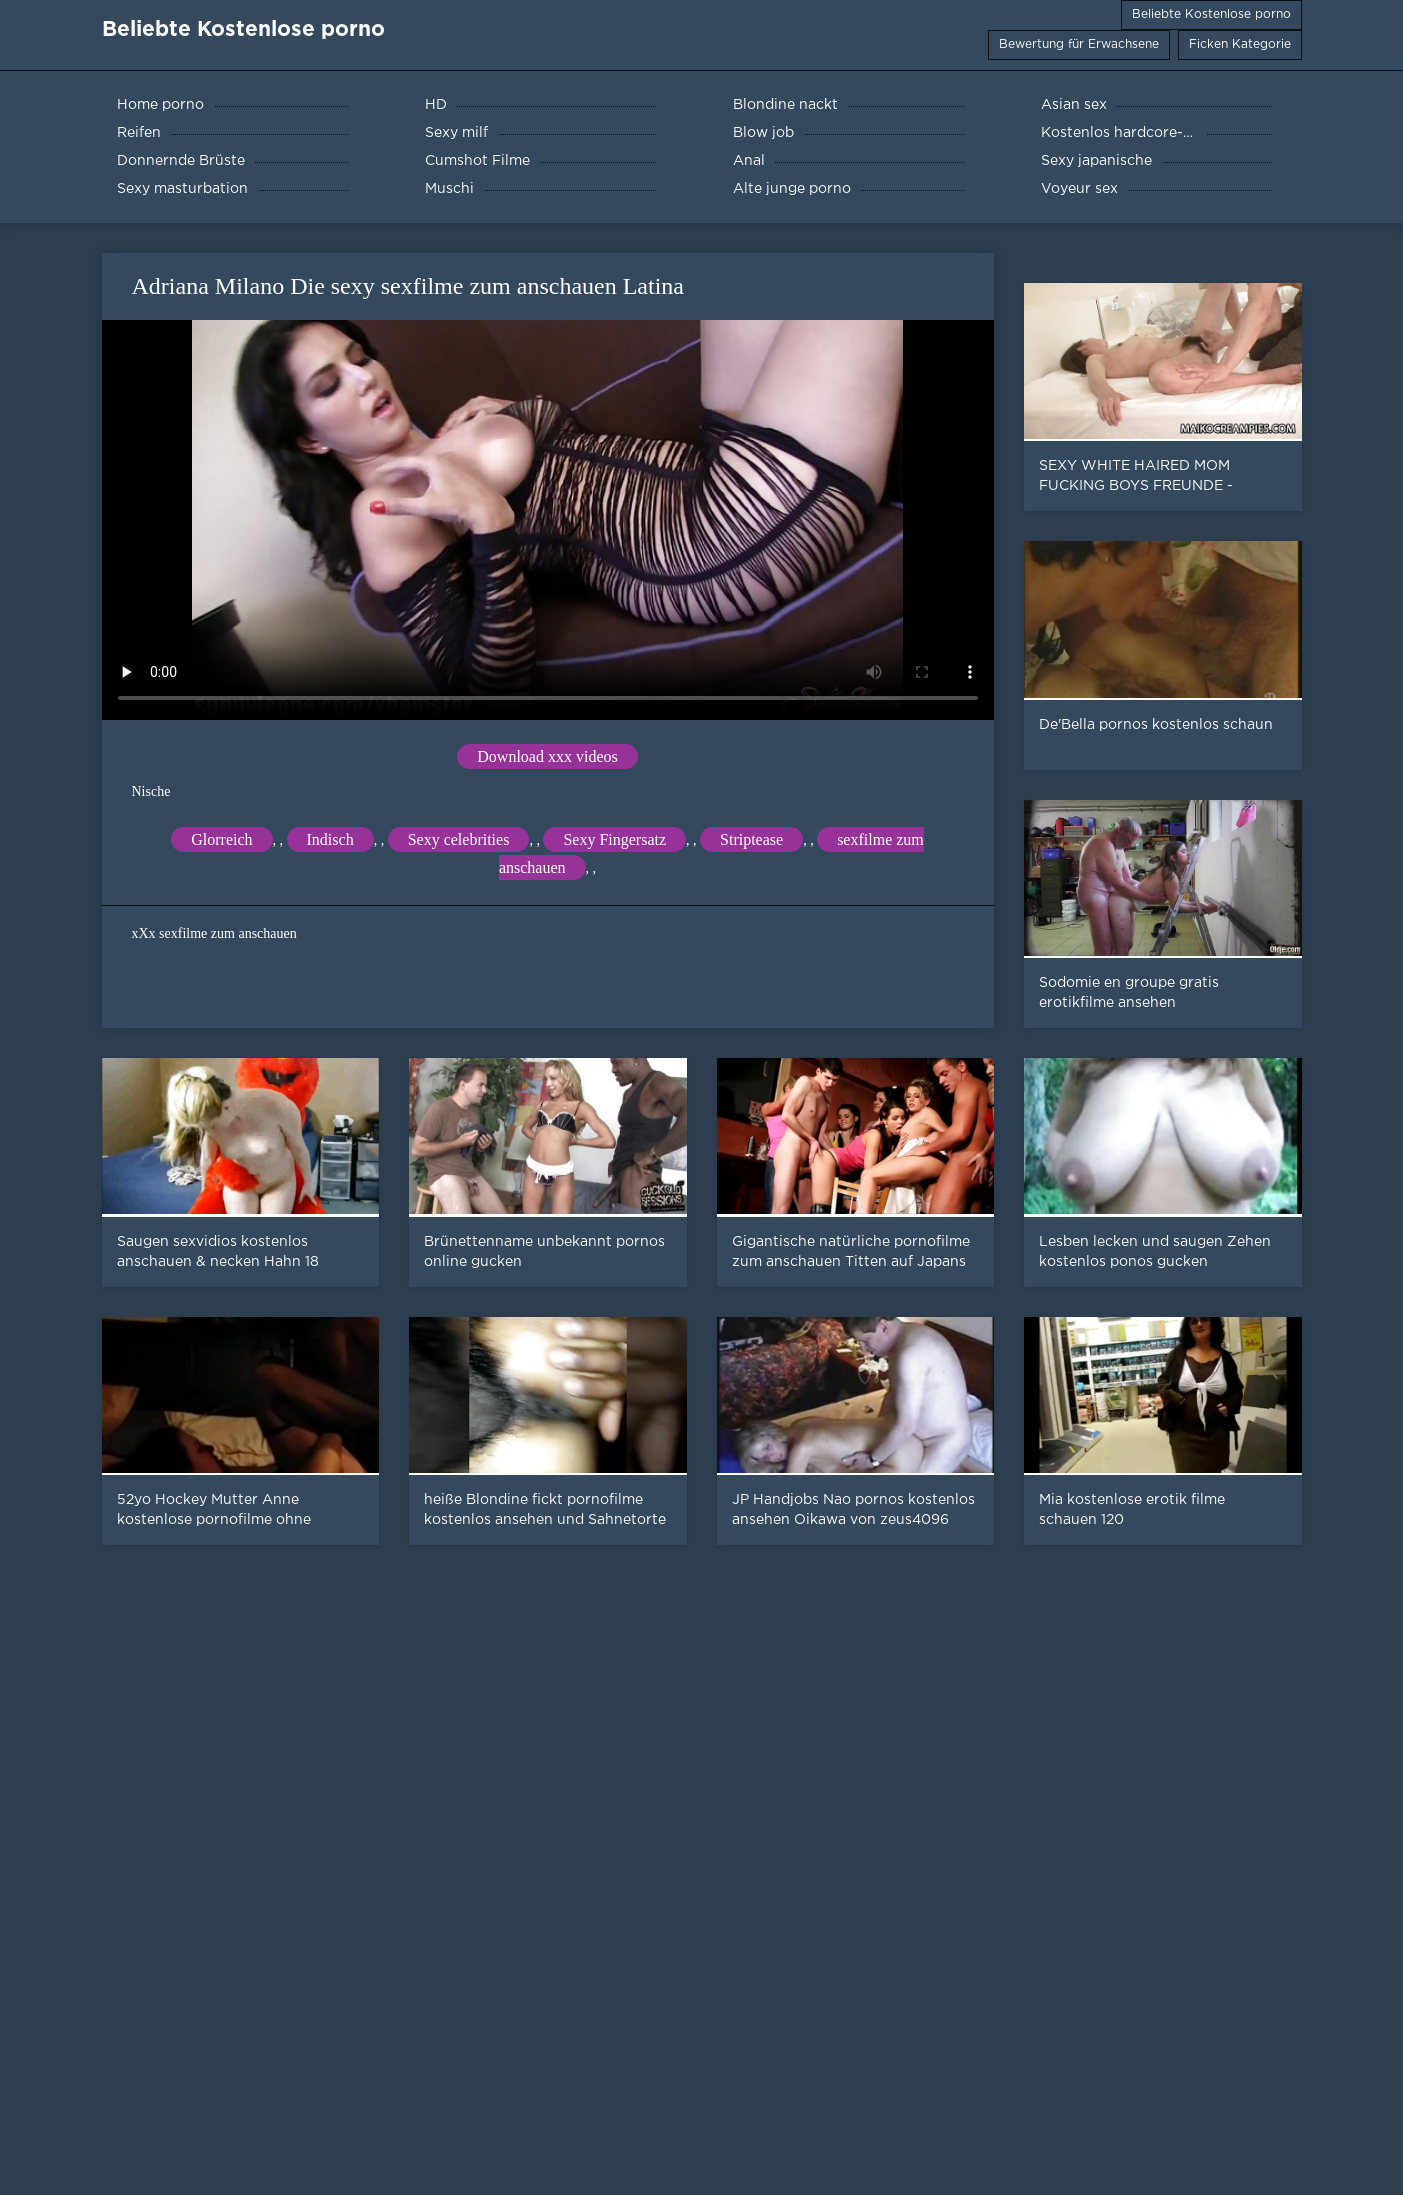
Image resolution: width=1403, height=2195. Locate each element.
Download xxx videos (547, 756)
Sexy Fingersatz (614, 839)
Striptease (751, 839)
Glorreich (221, 839)
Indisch (330, 839)
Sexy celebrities (459, 839)
